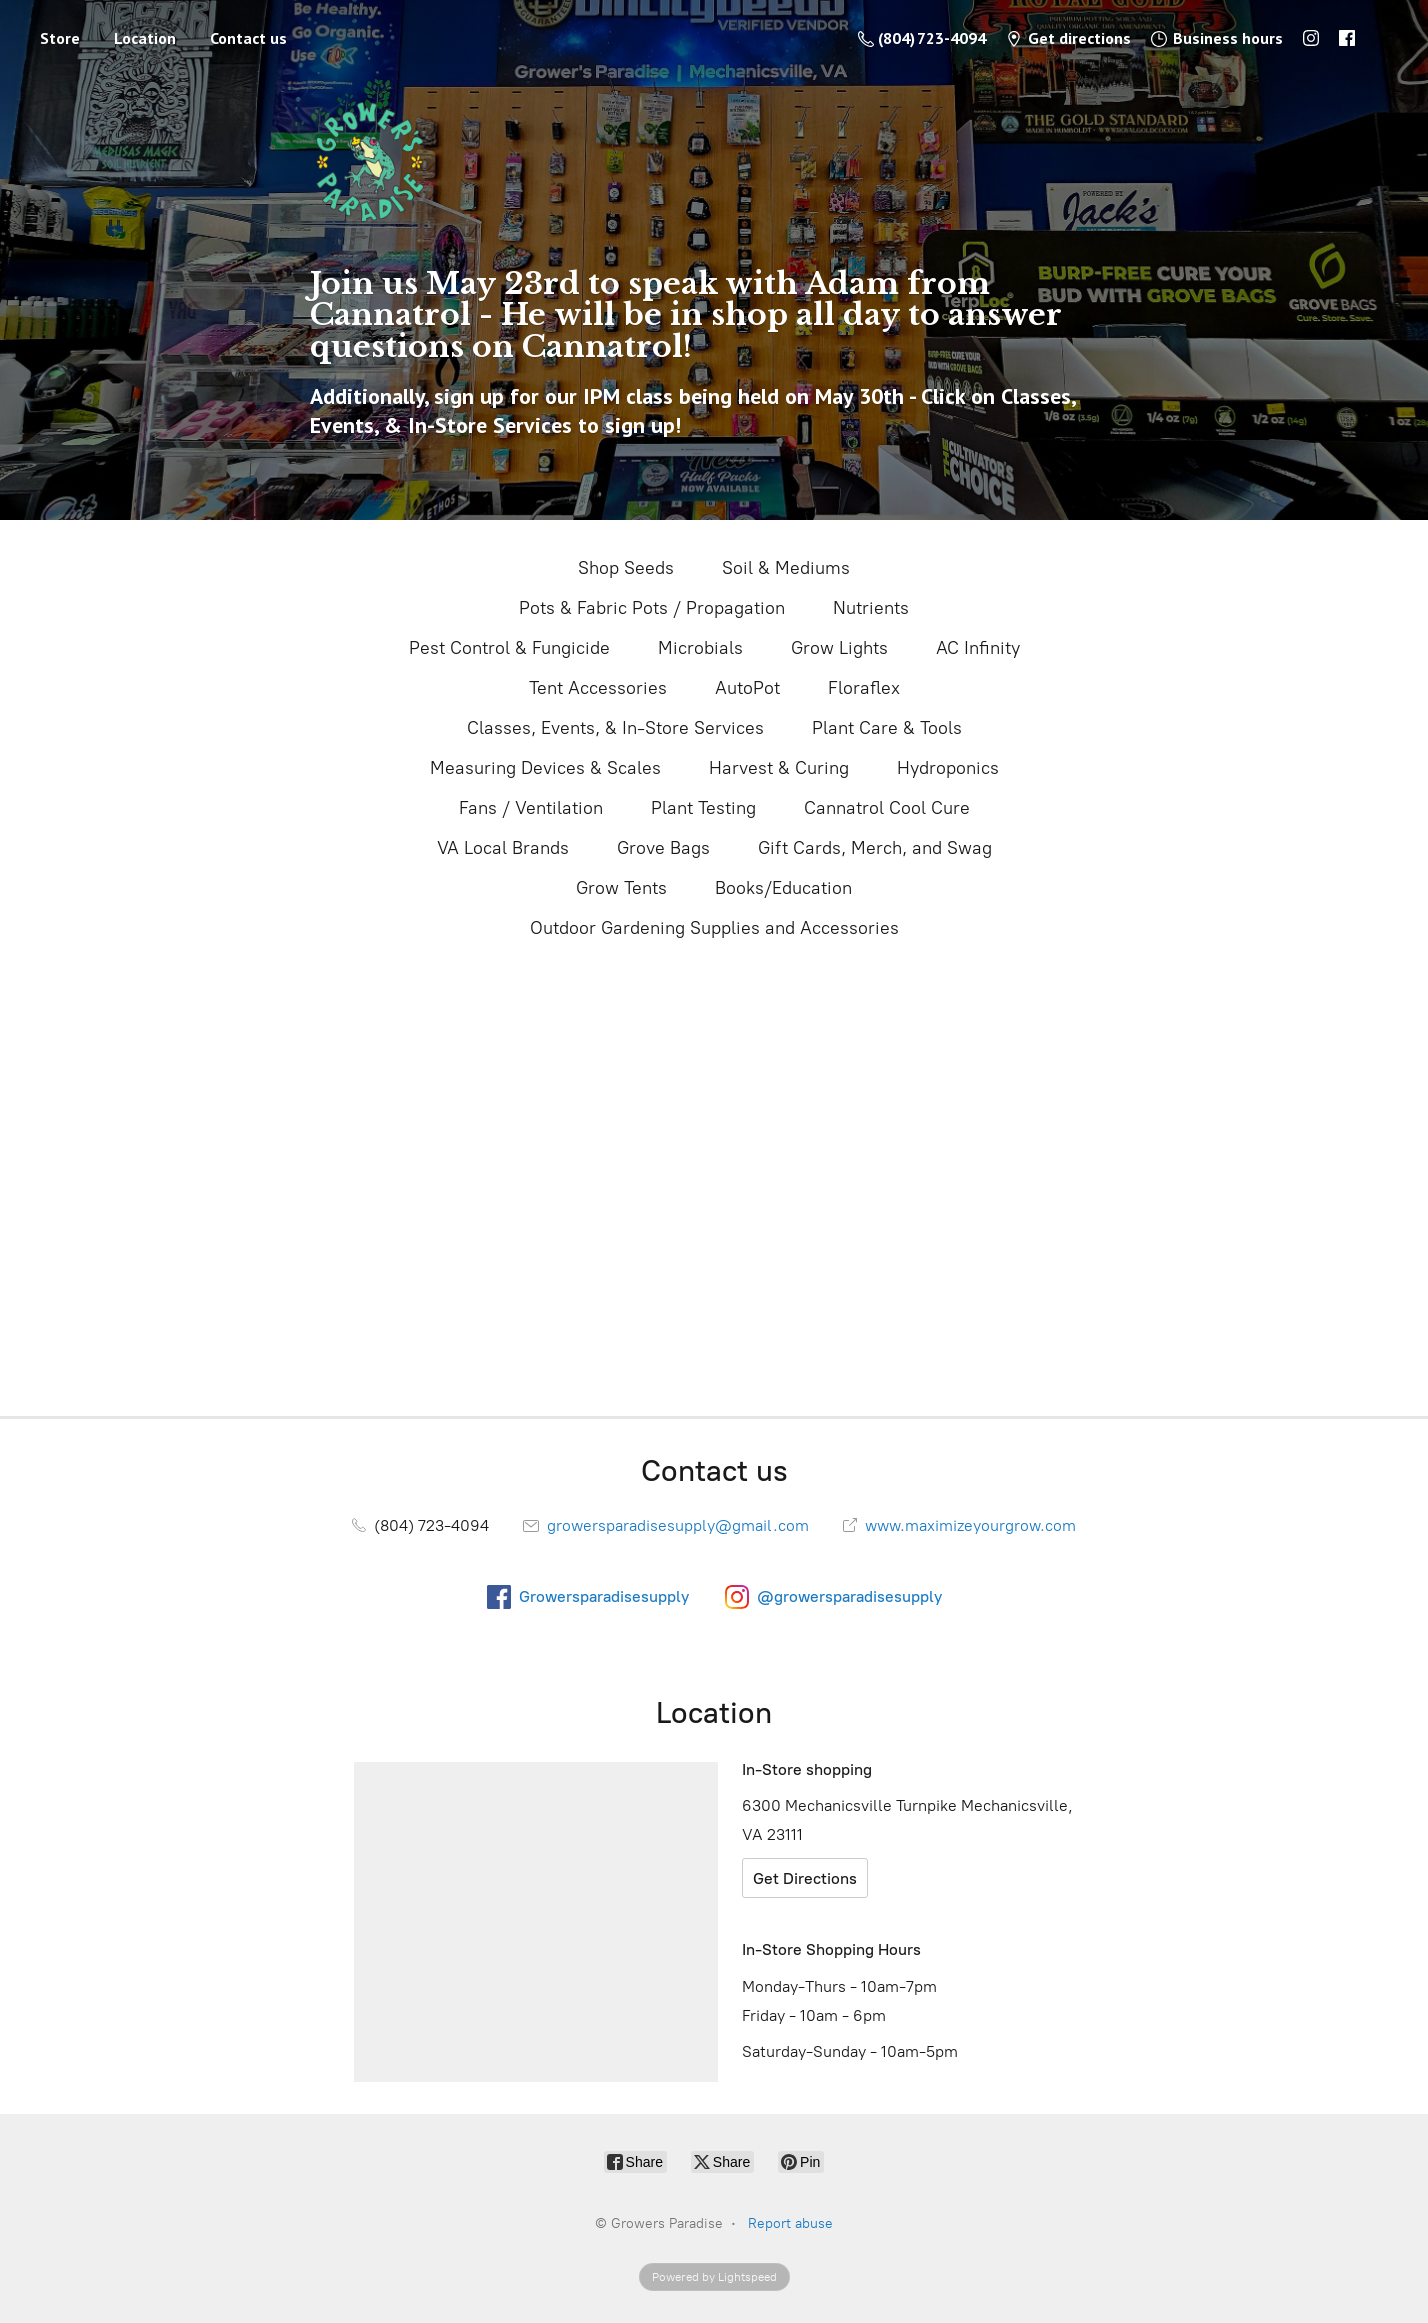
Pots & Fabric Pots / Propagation (652, 608)
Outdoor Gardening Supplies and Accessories (714, 928)
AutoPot (747, 688)
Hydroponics (948, 768)
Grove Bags (663, 848)
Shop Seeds (626, 568)
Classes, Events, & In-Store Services (615, 728)
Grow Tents (621, 888)
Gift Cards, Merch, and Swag (875, 848)
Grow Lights (839, 648)
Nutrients (871, 608)
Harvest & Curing (779, 768)
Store (60, 38)
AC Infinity (978, 648)
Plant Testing (703, 808)
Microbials (700, 648)
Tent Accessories (598, 688)
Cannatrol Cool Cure (887, 808)
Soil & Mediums (786, 568)
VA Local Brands (503, 848)
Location (145, 38)
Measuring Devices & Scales (545, 768)
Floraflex (864, 688)
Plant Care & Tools (887, 728)
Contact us (248, 38)
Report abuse (790, 2223)
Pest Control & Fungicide (509, 648)
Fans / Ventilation (531, 808)
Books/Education (783, 888)
